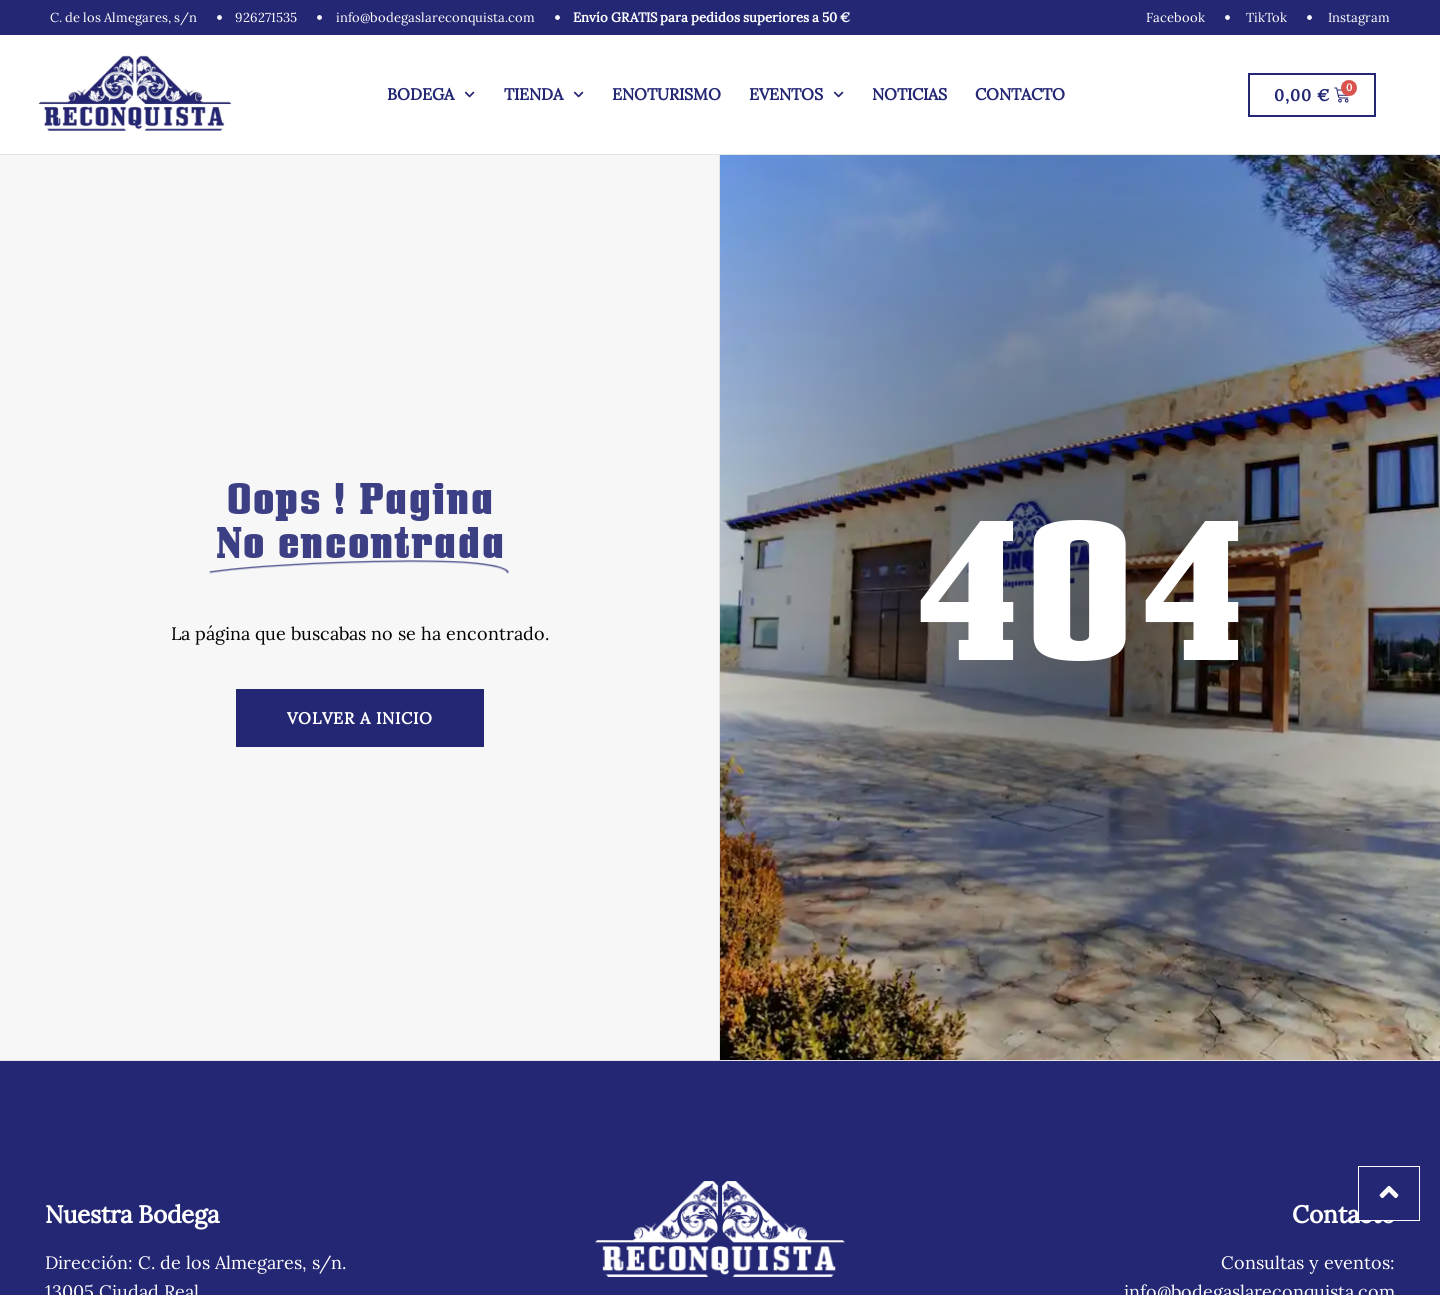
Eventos (796, 94)
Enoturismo (666, 94)
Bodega (431, 94)
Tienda (544, 94)
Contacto (1020, 94)
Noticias (909, 94)
